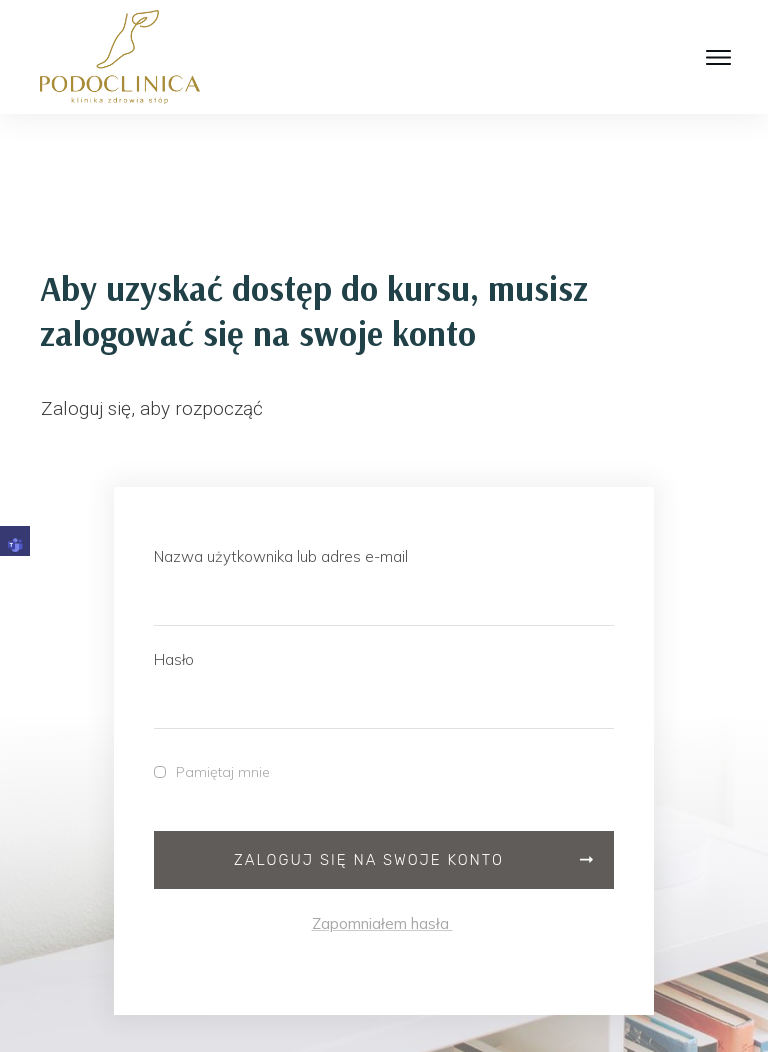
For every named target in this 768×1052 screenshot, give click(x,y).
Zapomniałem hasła (382, 923)
